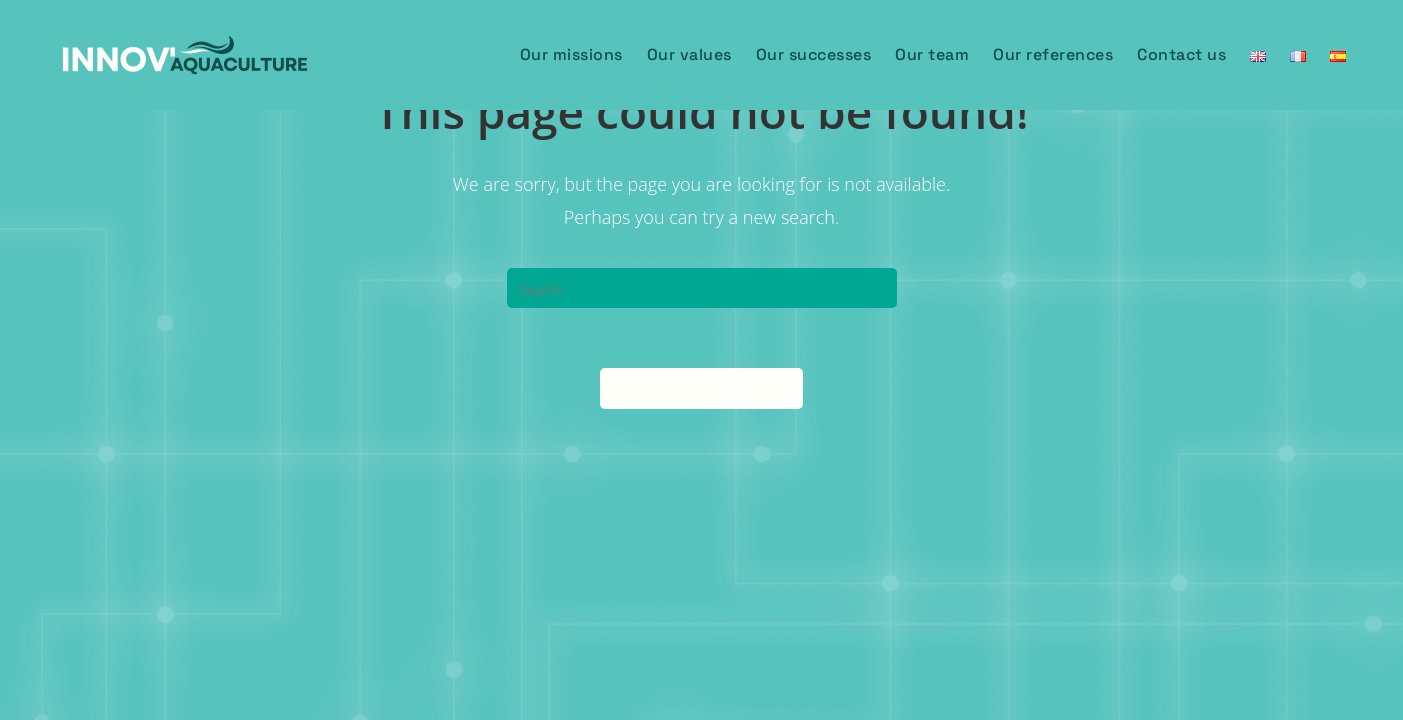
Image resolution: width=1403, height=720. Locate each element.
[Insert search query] (702, 288)
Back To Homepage (701, 388)
